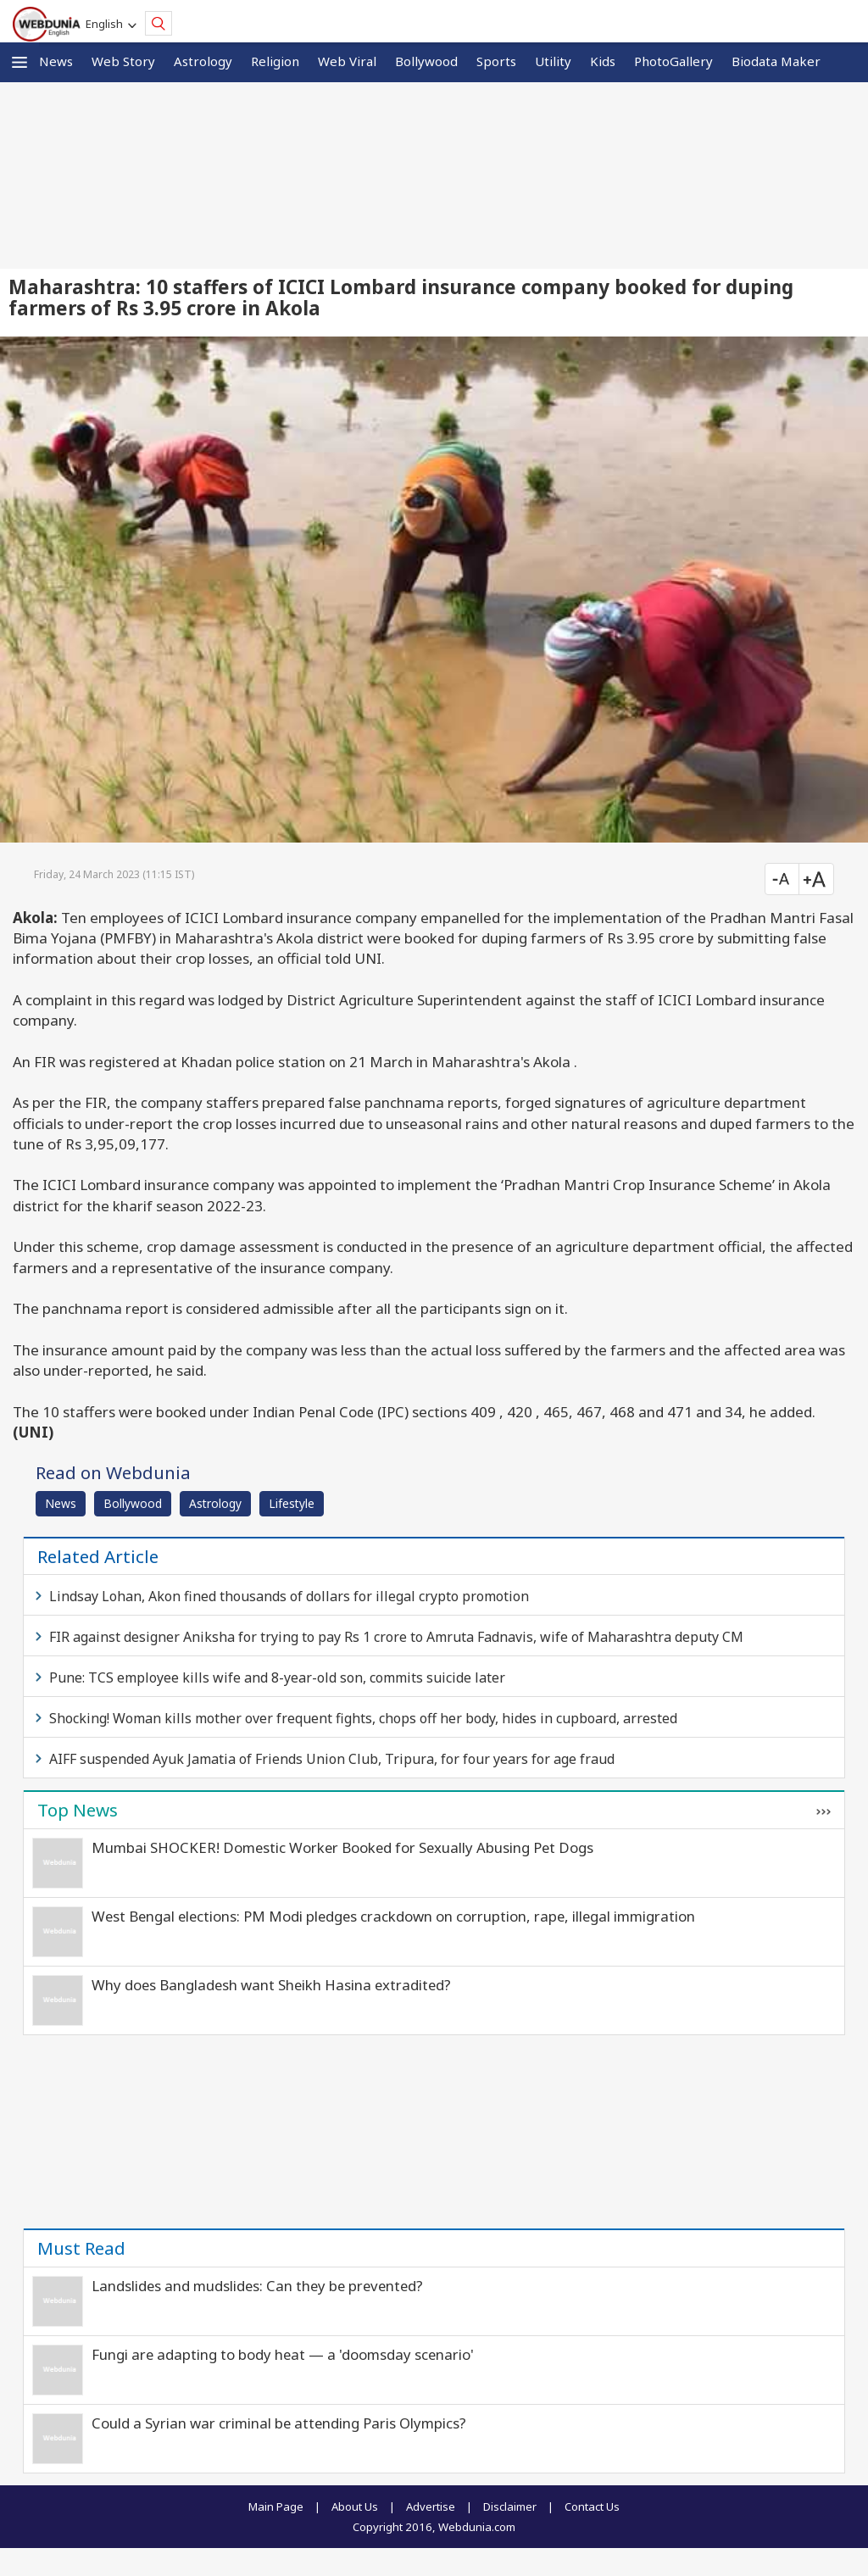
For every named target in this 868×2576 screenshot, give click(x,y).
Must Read (81, 2248)
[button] (19, 62)
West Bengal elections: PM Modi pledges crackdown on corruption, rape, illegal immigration (393, 1916)
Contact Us (592, 2506)
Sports (496, 61)
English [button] (107, 23)
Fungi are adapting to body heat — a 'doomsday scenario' (283, 2354)
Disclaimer (510, 2506)
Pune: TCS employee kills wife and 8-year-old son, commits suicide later (277, 1677)
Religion (275, 61)
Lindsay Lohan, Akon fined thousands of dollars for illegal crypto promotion (289, 1596)
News (56, 61)
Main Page (275, 2506)
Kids (602, 61)
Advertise (430, 2506)
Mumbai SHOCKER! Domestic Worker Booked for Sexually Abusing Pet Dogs (342, 1847)
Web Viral (347, 61)
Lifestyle (291, 1503)
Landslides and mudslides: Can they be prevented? (257, 2285)
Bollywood (426, 61)
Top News (77, 1810)
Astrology (203, 61)
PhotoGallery (673, 61)
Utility (553, 61)
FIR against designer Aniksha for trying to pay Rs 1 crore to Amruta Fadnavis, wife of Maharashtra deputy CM (396, 1636)
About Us (354, 2506)
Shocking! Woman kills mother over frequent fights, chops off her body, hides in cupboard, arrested (363, 1718)
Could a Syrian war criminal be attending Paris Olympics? (279, 2423)
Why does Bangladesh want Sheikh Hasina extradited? (271, 1985)
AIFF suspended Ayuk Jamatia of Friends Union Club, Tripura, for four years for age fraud (332, 1759)
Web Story (123, 61)
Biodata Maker (776, 61)
